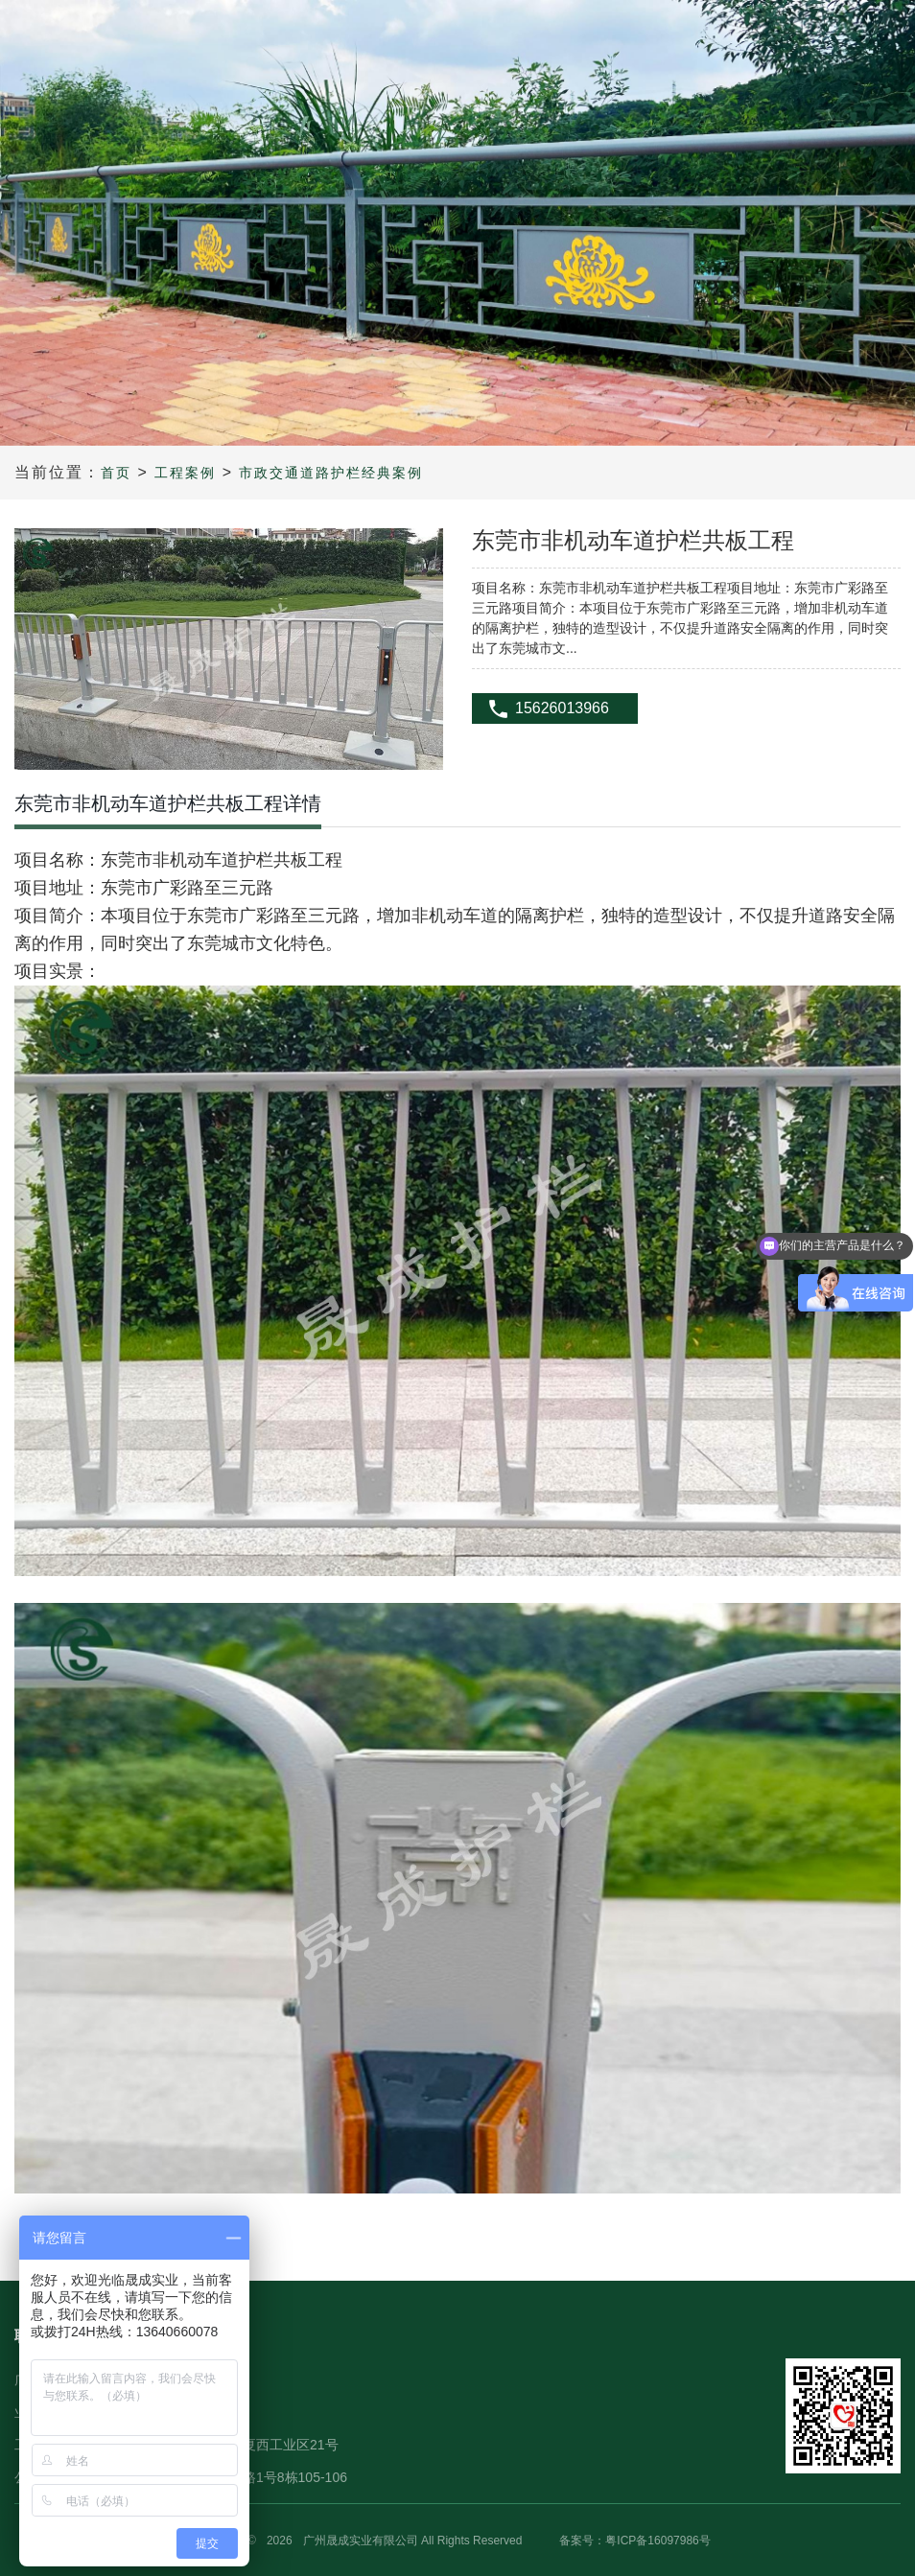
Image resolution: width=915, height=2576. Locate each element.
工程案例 (185, 472)
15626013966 (562, 708)
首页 (116, 472)
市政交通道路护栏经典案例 (331, 472)
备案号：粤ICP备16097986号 (634, 2540)
